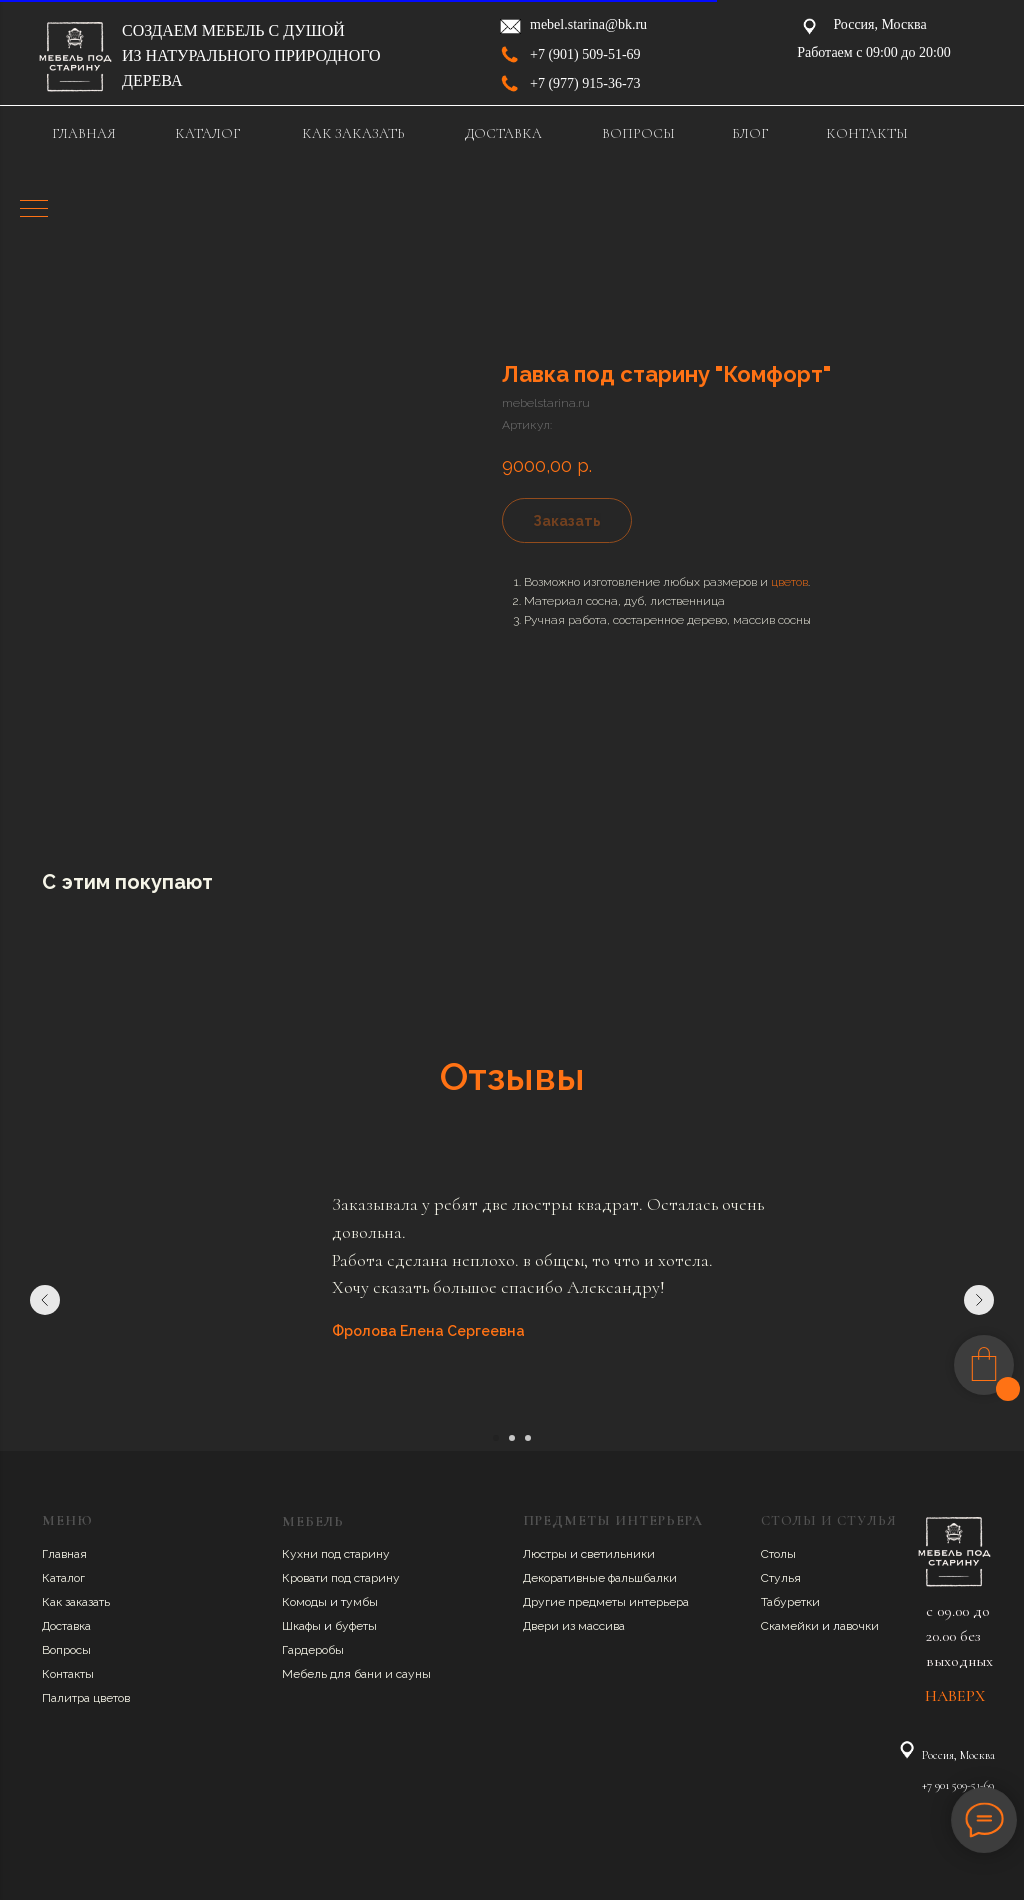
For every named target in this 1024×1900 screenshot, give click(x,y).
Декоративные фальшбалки (600, 1578)
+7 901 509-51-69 (958, 1785)
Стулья (781, 1578)
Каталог (63, 1578)
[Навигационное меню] (34, 210)
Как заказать (76, 1602)
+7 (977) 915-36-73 (585, 83)
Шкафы (303, 1626)
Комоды (306, 1602)
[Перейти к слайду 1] (496, 1438)
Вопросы (66, 1650)
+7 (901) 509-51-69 (585, 54)
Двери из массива (574, 1626)
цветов (789, 582)
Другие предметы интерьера (606, 1602)
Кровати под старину (341, 1578)
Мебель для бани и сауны (356, 1674)
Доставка (66, 1626)
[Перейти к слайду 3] (528, 1438)
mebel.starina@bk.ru (588, 24)
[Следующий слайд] (979, 1300)
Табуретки (790, 1602)
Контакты (68, 1674)
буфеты (356, 1626)
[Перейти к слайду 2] (512, 1438)
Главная (64, 1554)
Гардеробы (313, 1650)
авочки (859, 1626)
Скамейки (791, 1626)
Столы (778, 1554)
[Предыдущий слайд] (45, 1300)
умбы (362, 1602)
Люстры (546, 1554)
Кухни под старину (336, 1554)
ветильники (621, 1554)
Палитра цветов (86, 1698)
